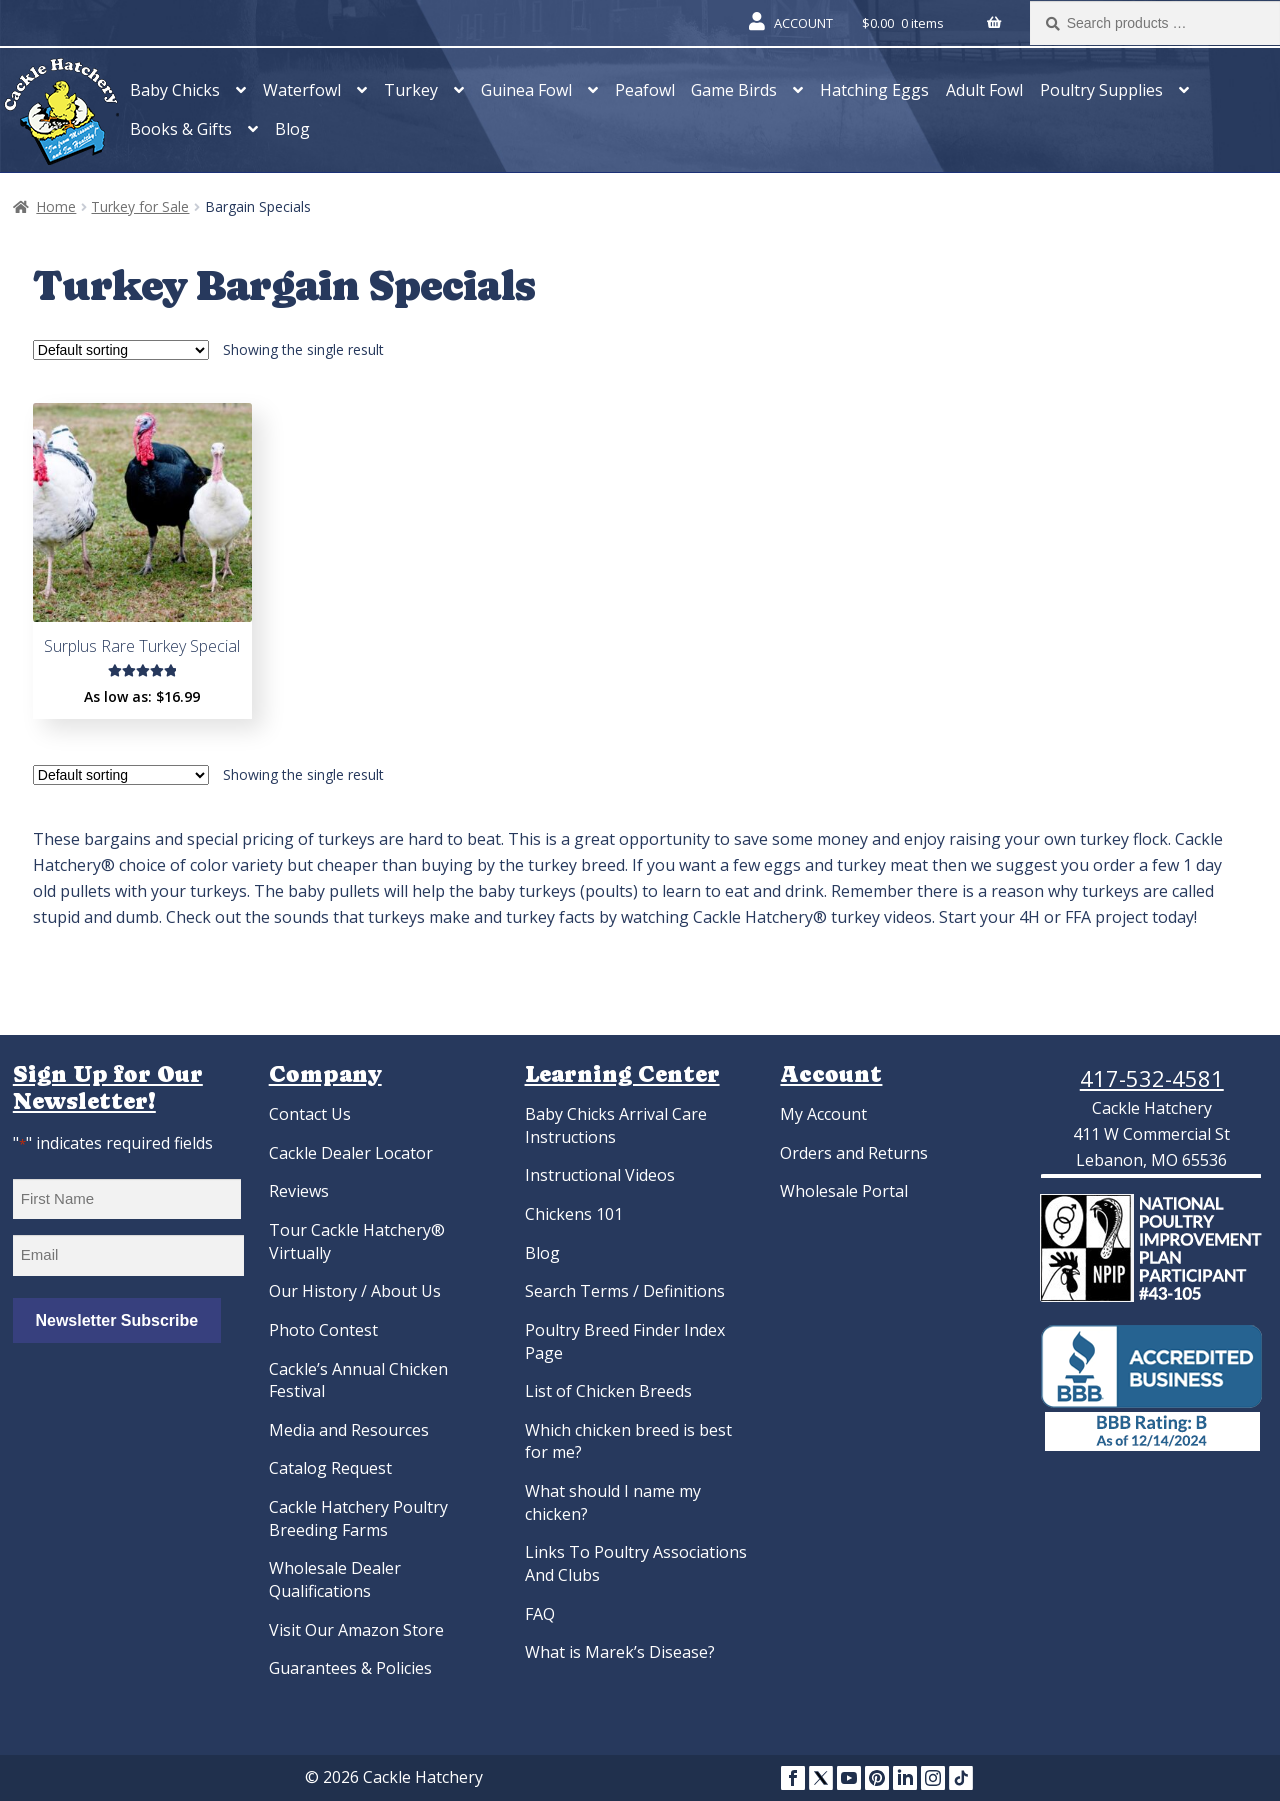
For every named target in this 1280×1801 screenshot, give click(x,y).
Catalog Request (330, 1468)
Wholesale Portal (844, 1191)
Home (56, 206)
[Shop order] (121, 350)
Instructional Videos (600, 1175)
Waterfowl (302, 90)
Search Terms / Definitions (625, 1291)
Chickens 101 (574, 1214)
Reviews (299, 1191)
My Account (823, 1114)
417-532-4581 (1152, 1078)
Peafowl (645, 90)
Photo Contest (323, 1330)
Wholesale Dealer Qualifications (335, 1579)
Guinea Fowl (526, 90)
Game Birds (734, 90)
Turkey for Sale (140, 206)
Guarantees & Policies (350, 1668)
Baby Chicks (175, 90)
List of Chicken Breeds (608, 1391)
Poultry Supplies (1101, 90)
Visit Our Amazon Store (356, 1630)
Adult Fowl (984, 90)
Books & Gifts (181, 129)
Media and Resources (349, 1430)
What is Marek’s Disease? (620, 1652)
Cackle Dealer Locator (351, 1153)
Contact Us (310, 1114)
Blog (292, 129)
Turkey (411, 90)
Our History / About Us (355, 1291)
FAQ (540, 1614)
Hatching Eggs (874, 90)
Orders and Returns (854, 1153)
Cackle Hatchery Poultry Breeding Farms (358, 1518)
